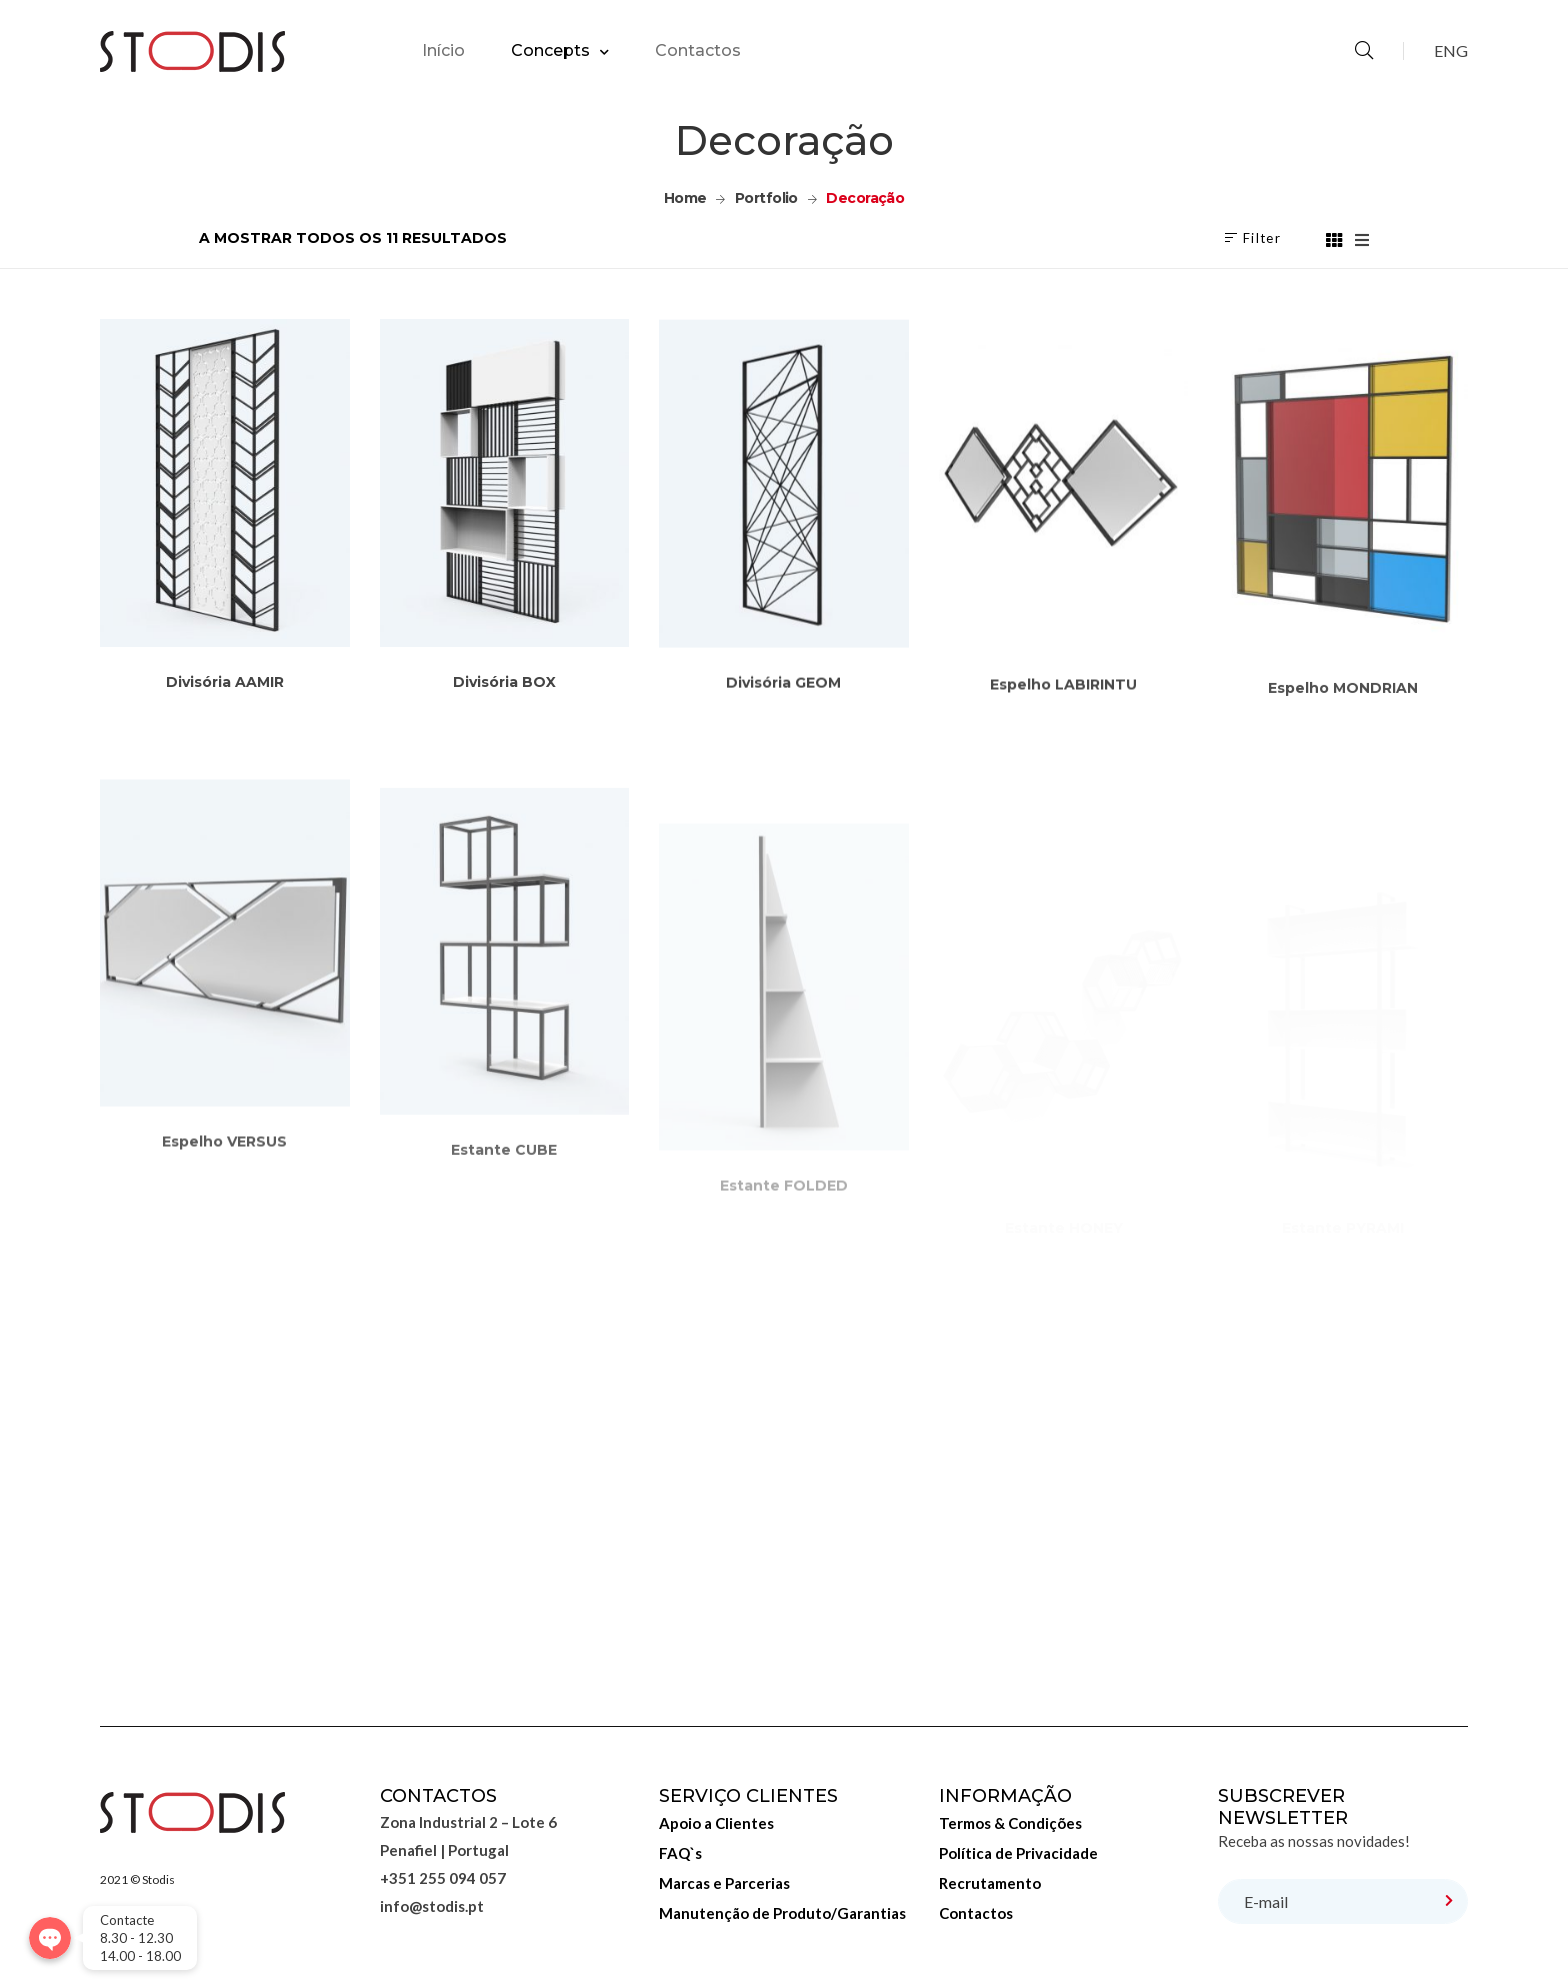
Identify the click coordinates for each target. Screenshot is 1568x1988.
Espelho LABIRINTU (1063, 716)
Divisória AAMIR (225, 688)
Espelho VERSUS (224, 1205)
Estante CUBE (504, 1223)
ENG (1451, 50)
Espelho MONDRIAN (1343, 734)
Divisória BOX (504, 694)
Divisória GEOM (783, 703)
